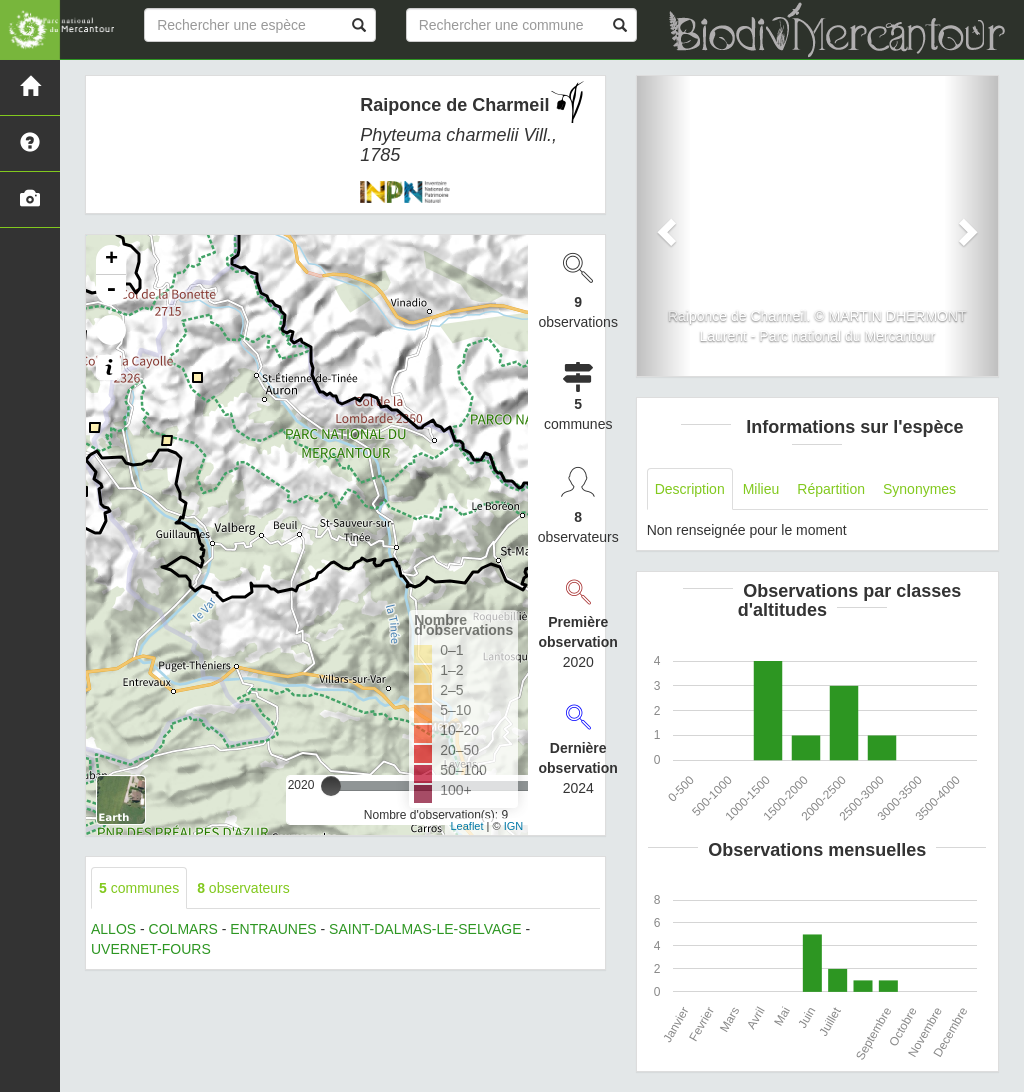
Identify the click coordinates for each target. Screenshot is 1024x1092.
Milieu (761, 489)
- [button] (111, 290)
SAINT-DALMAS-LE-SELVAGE (425, 929)
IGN (514, 826)
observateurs (243, 888)
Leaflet (466, 826)
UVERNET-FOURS (151, 949)
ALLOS (113, 929)
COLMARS (183, 929)
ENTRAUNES (273, 929)
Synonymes (919, 489)
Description (690, 489)
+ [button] (111, 260)
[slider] (331, 786)
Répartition (831, 489)
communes (139, 888)
